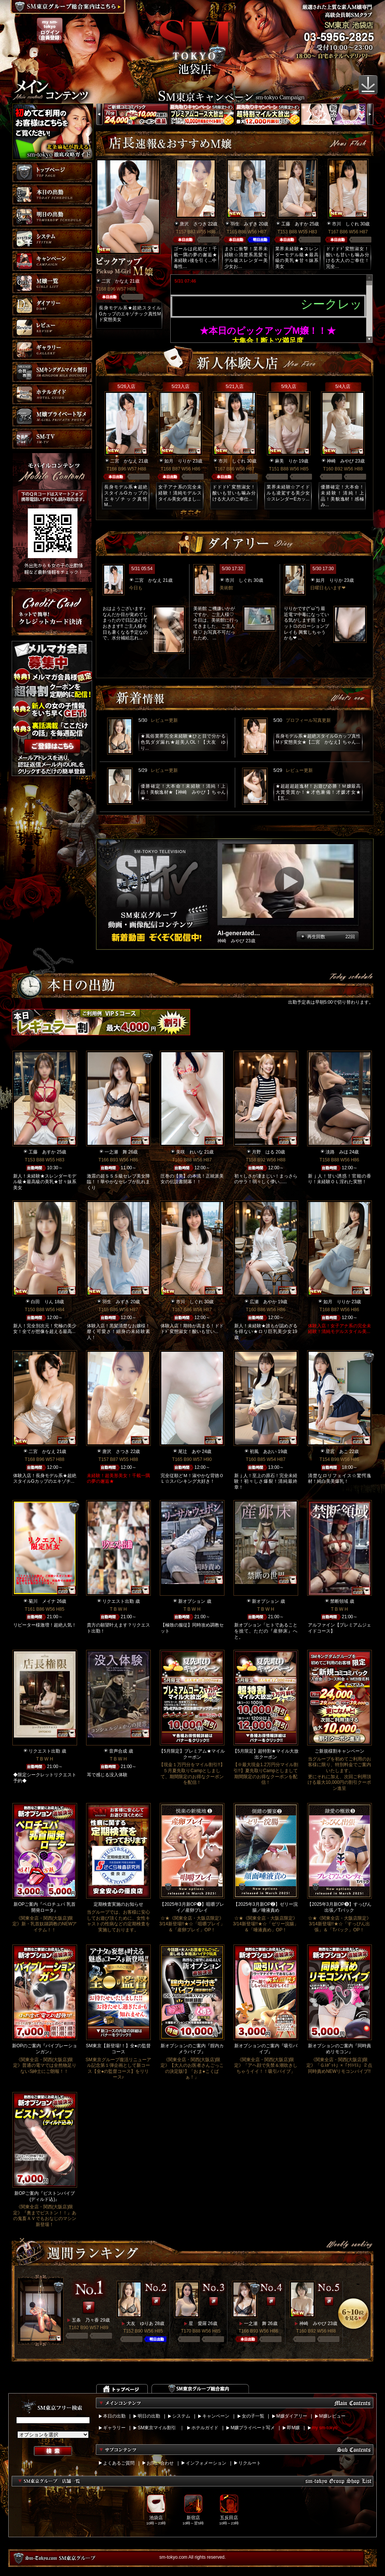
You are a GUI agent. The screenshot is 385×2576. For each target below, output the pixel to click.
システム (181, 2416)
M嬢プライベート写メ (252, 2427)
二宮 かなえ (115, 281)
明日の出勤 (149, 2416)
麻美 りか (286, 461)
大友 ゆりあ (139, 2323)
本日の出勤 (114, 2416)
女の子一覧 (253, 2416)
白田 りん (42, 1301)
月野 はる (263, 1152)
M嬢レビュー (332, 2416)
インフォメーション (206, 2463)
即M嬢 (293, 2427)
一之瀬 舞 (116, 1152)
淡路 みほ (337, 1152)
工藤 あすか (294, 224)
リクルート (249, 2463)
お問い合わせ (160, 2463)
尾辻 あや (189, 1451)
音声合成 (118, 1751)
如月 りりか (177, 461)
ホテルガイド (204, 2427)
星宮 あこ (337, 1451)
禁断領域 (339, 1601)
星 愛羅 (198, 2323)
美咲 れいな (189, 1152)
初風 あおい (263, 1451)
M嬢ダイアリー (291, 2416)
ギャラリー (114, 2427)
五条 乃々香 (85, 2320)
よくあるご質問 (119, 2463)
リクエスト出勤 (118, 1601)
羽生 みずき (244, 224)
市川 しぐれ (345, 224)
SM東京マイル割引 (157, 2427)
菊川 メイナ (42, 1601)
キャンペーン (215, 2416)
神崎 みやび (340, 461)
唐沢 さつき (193, 224)
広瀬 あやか (263, 1301)
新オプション (191, 1601)
